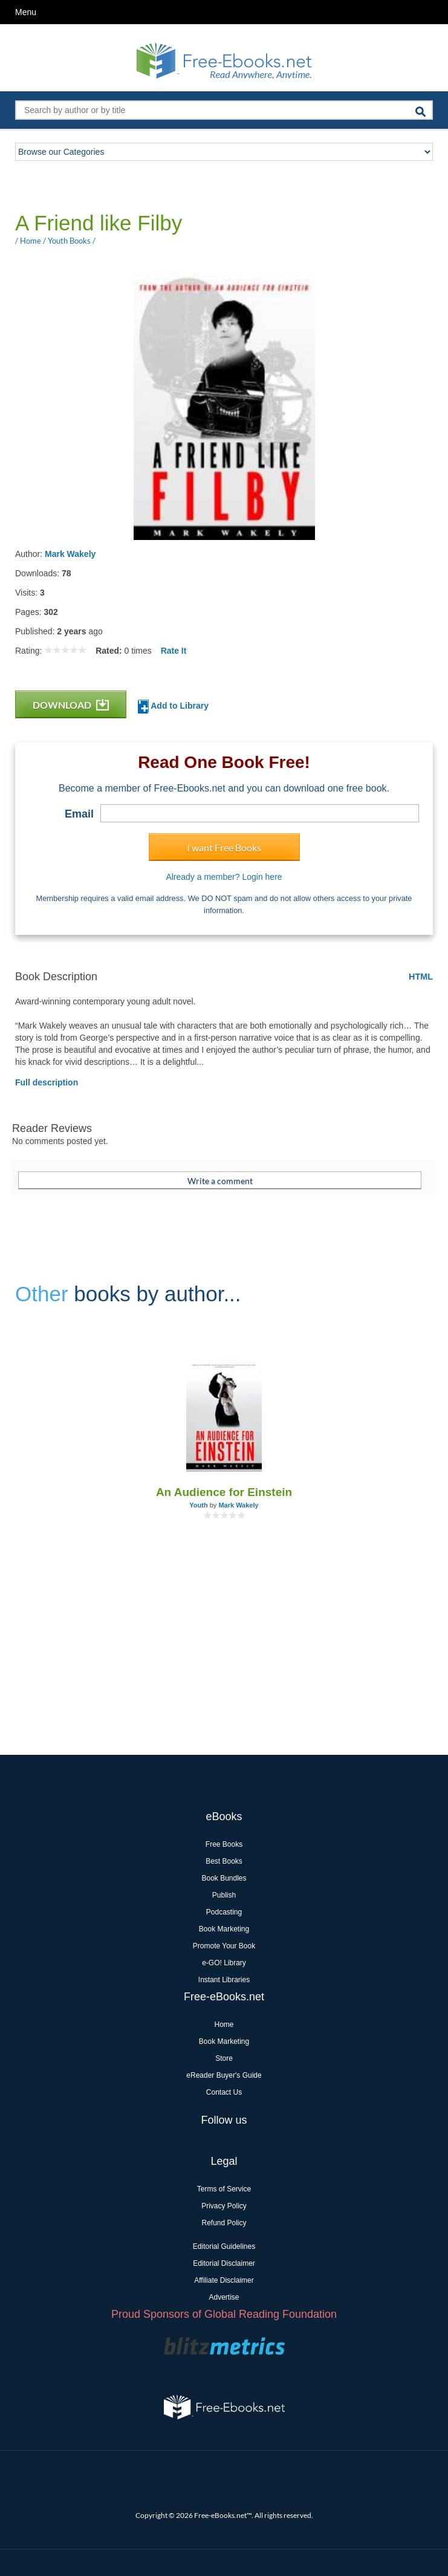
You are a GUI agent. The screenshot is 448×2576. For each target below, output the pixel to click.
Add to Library (173, 707)
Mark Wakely (70, 554)
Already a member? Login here (224, 877)
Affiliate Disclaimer (223, 2280)
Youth (198, 1505)
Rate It (174, 650)
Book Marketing (224, 1929)
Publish (224, 1895)
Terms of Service (224, 2189)
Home (223, 2024)
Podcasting (224, 1912)
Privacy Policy (224, 2206)
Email (79, 814)
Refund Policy (223, 2223)
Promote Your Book (224, 1946)
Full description (46, 1082)
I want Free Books (224, 847)
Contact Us (224, 2092)
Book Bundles (223, 1878)
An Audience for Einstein (224, 1492)
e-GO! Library (224, 1963)
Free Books (224, 1844)
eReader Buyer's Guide (223, 2075)
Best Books (224, 1861)
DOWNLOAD (71, 705)
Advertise (224, 2297)
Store (224, 2058)
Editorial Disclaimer (224, 2263)
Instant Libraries (224, 1980)
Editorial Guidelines (224, 2246)
